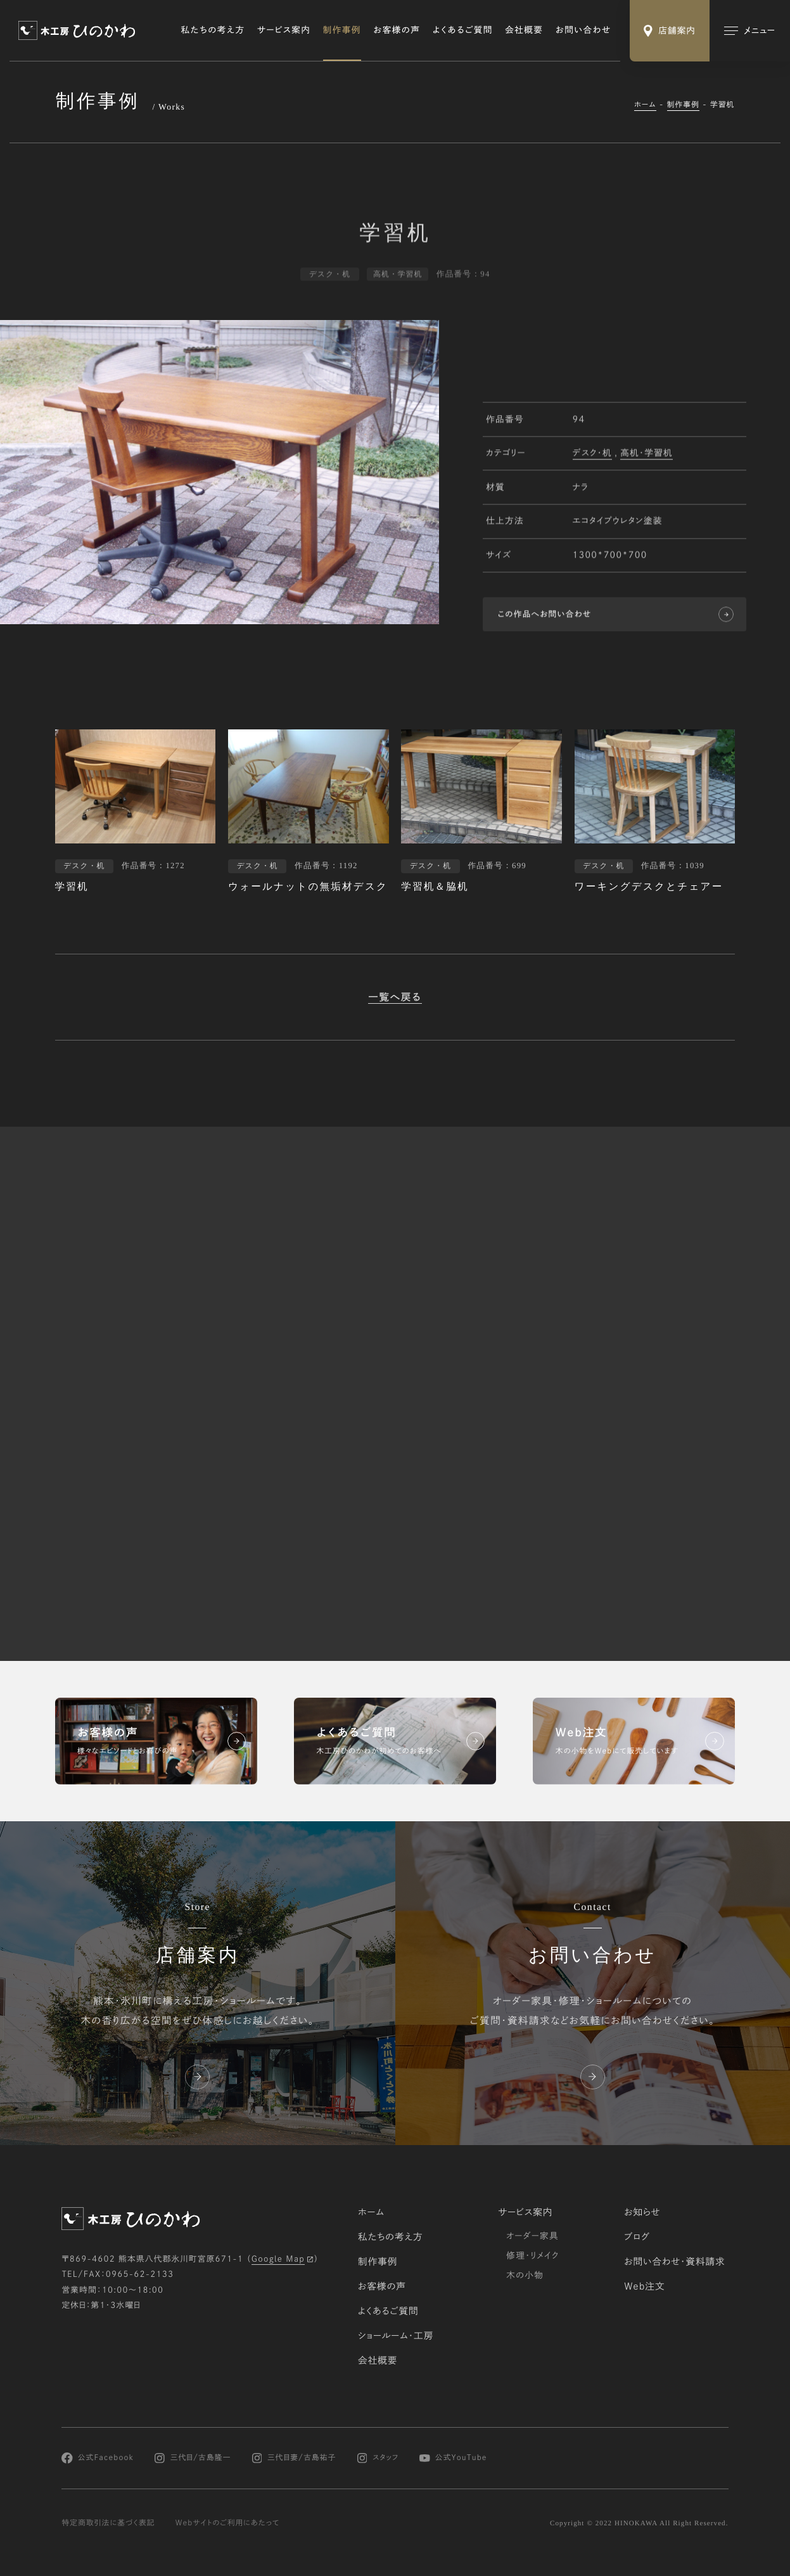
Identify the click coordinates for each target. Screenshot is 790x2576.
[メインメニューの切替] (750, 30)
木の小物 (525, 2275)
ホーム (645, 104)
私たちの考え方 (213, 29)
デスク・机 (591, 454)
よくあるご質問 (463, 29)
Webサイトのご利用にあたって (227, 2523)
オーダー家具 (532, 2235)
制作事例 (342, 29)
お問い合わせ (583, 29)
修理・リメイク (532, 2255)
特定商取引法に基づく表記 (108, 2523)
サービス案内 (283, 29)
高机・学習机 (646, 454)
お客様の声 (396, 29)
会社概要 (524, 29)
